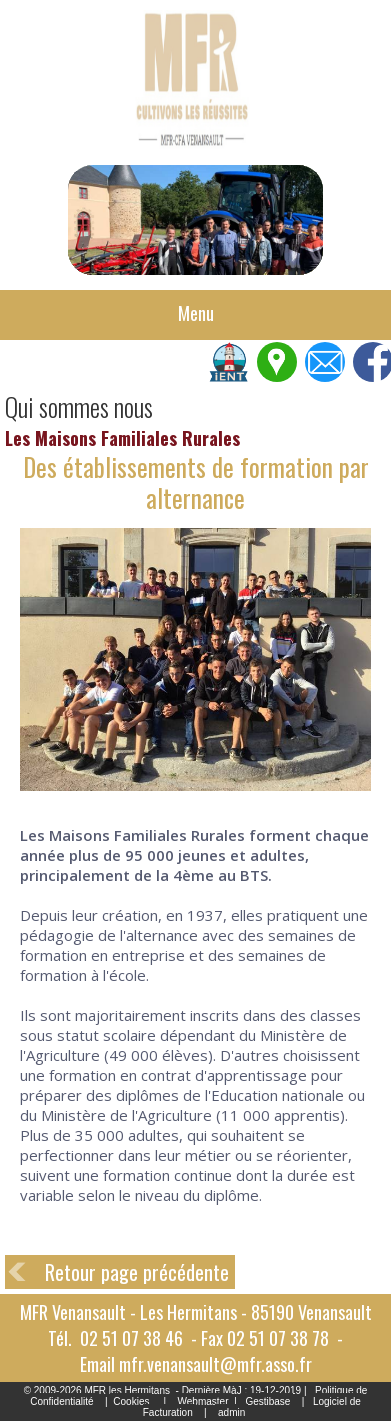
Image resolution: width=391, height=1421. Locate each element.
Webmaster (203, 1401)
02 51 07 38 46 (131, 1338)
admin (231, 1412)
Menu (196, 313)
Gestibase (267, 1401)
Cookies (131, 1401)
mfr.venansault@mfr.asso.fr (215, 1364)
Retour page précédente (137, 1272)
